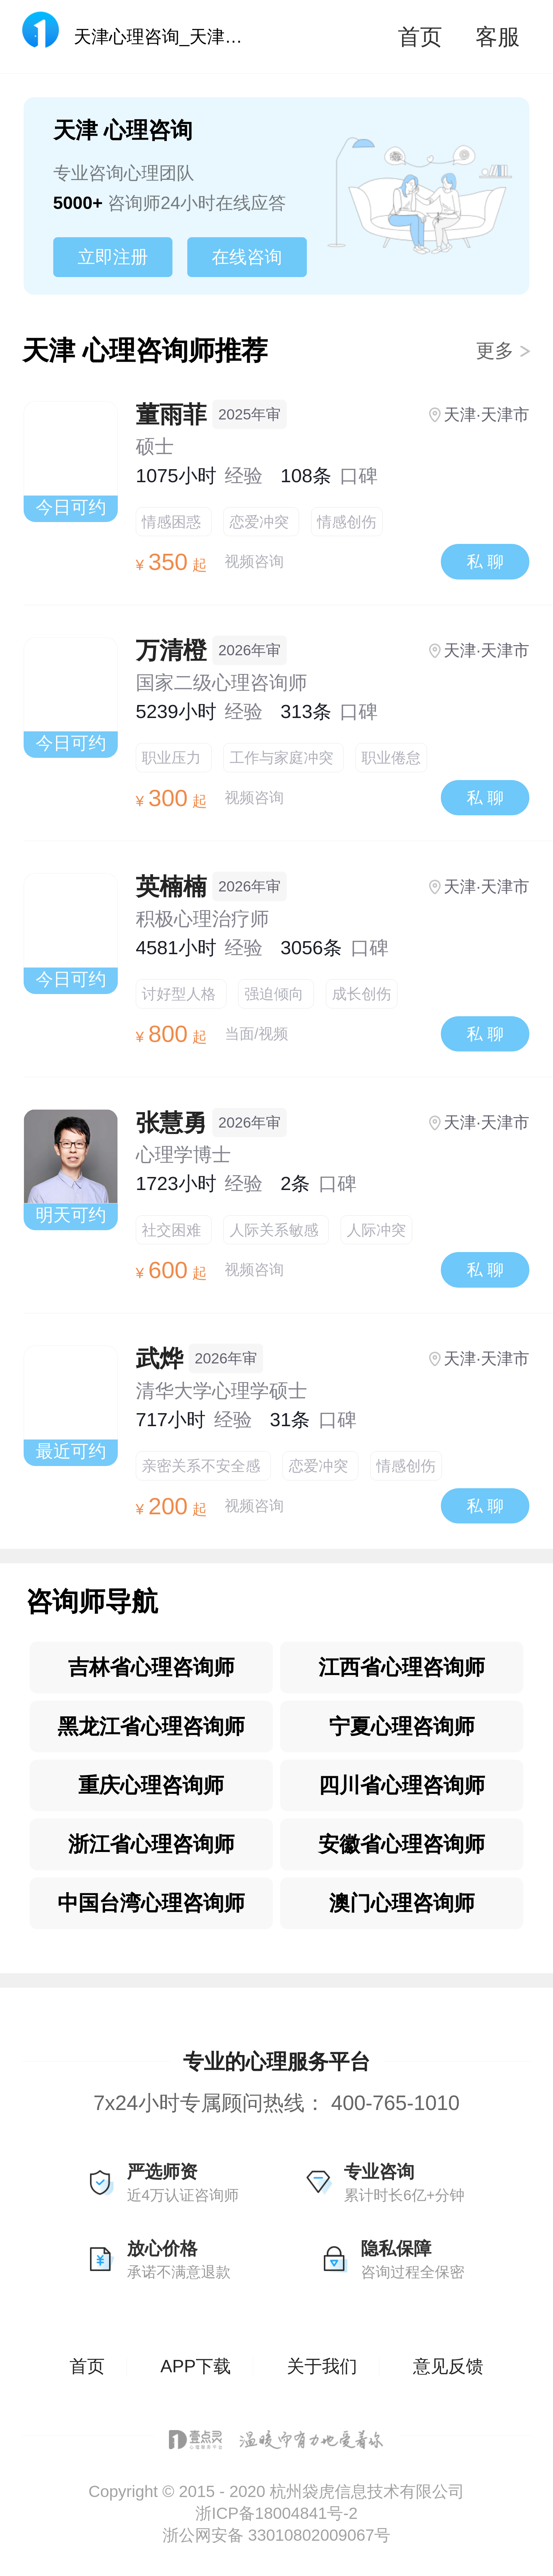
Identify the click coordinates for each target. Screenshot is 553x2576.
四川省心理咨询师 (401, 1785)
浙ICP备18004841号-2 (276, 2513)
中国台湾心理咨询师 (151, 1902)
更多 (503, 350)
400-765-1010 (395, 2102)
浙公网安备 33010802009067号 (277, 2535)
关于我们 (322, 2366)
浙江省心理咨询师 (151, 1844)
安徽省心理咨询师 (401, 1844)
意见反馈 (448, 2366)
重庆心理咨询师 (151, 1785)
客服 (497, 36)
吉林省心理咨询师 (151, 1667)
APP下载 (195, 2366)
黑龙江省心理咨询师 (151, 1726)
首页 (420, 36)
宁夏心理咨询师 (402, 1726)
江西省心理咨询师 (401, 1667)
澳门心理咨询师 (402, 1902)
